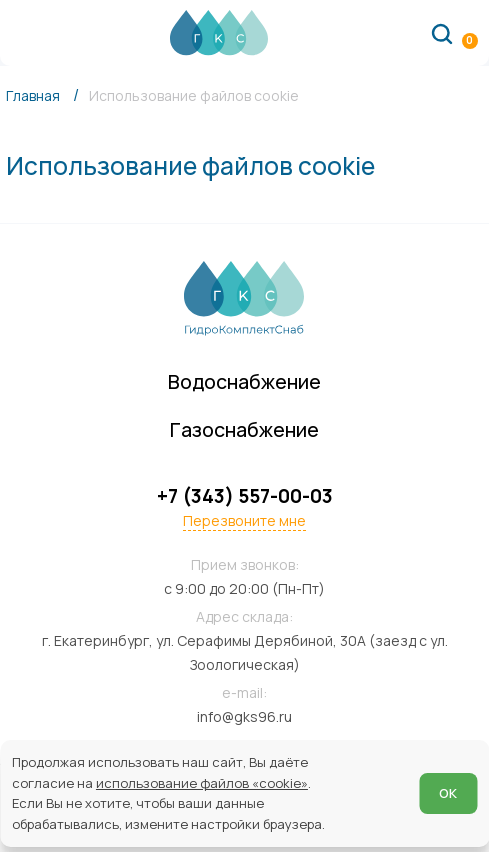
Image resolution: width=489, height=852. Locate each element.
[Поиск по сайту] (442, 33)
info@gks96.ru (244, 716)
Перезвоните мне (244, 521)
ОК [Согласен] (448, 793)
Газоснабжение (244, 429)
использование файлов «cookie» (202, 783)
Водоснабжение (244, 381)
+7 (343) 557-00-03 (245, 496)
